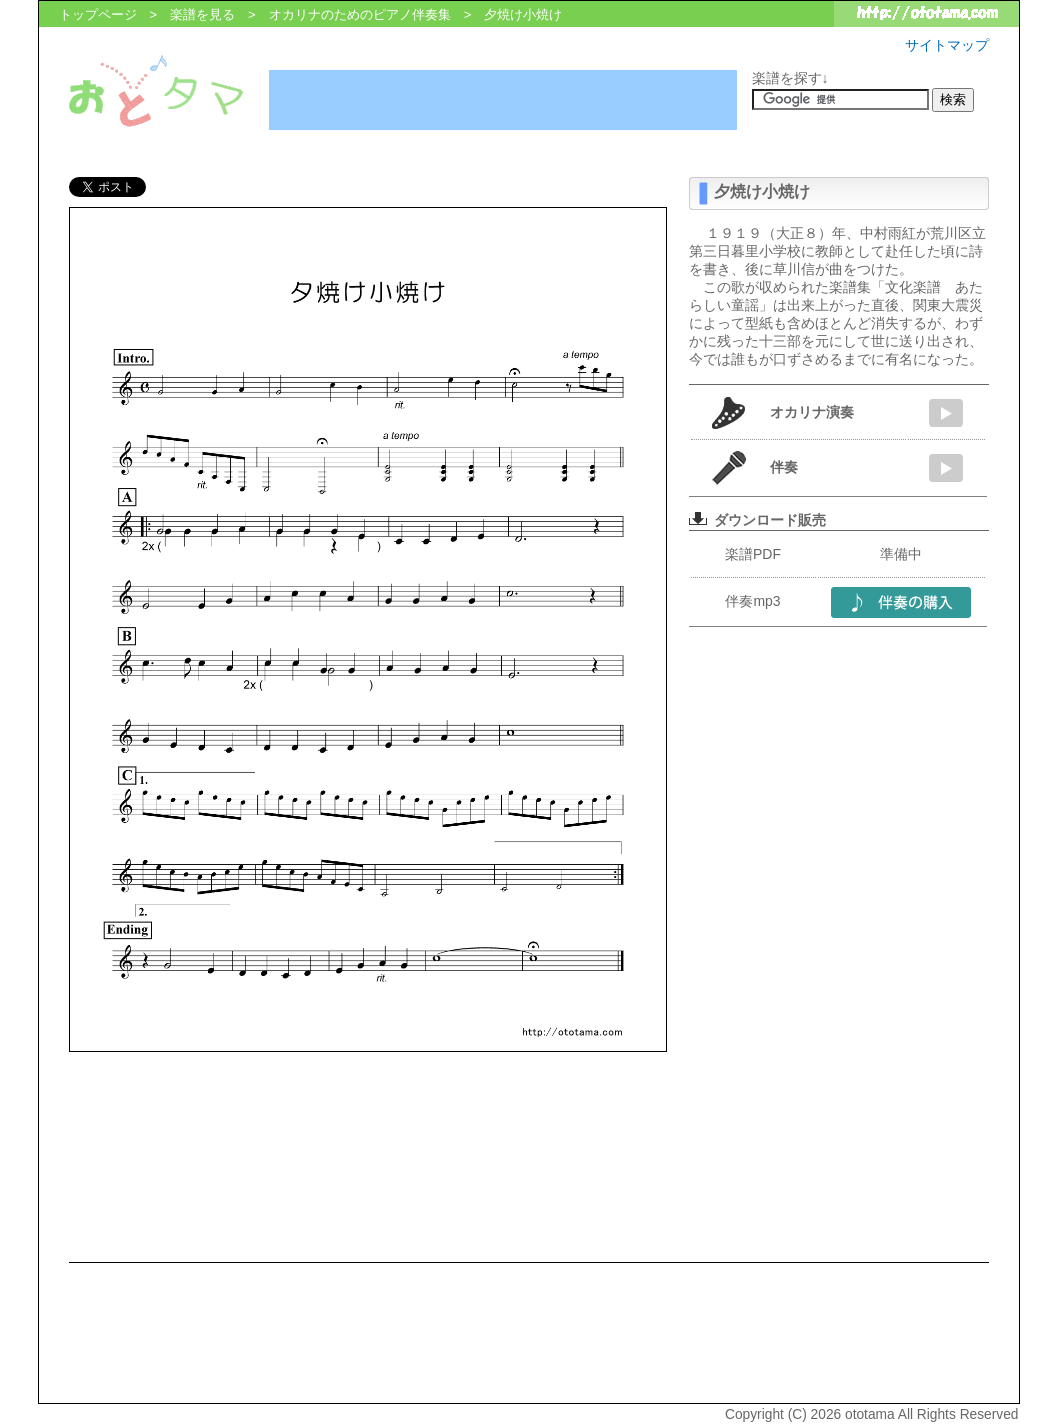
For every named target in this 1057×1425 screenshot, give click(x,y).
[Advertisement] (503, 100)
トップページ (98, 14)
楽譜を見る (202, 14)
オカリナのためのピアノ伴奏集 (360, 14)
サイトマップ (947, 45)
